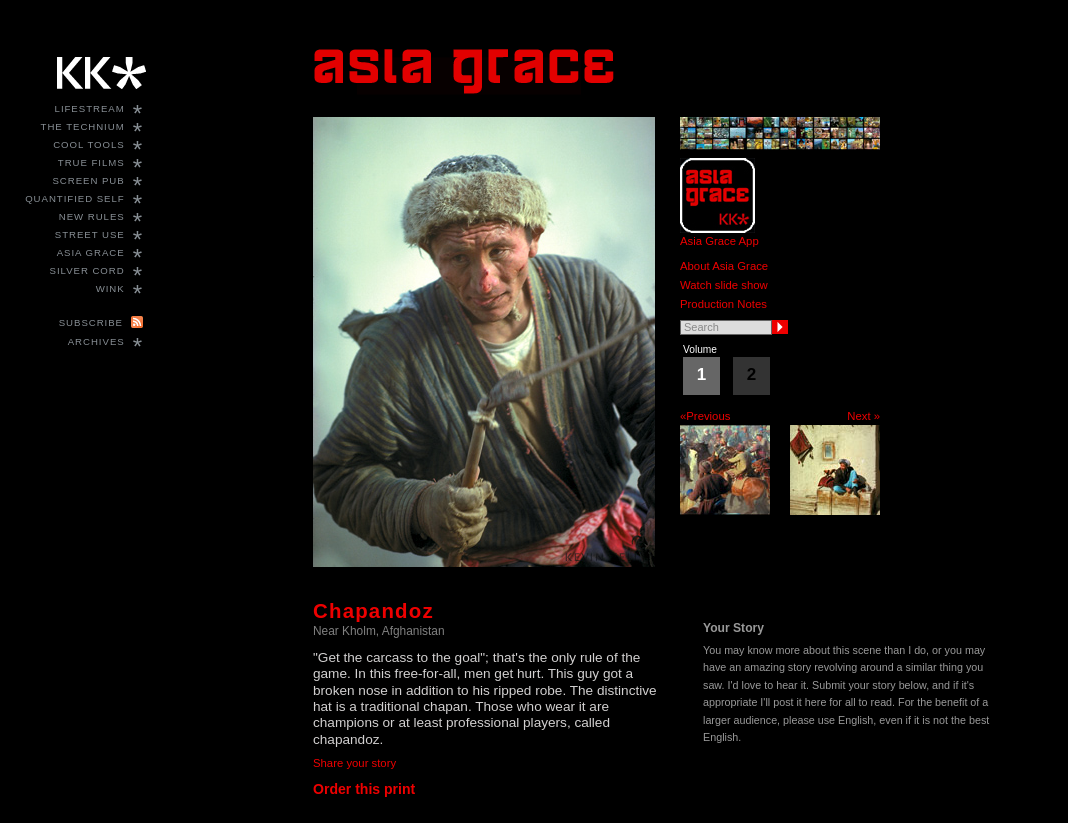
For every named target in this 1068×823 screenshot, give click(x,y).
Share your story (354, 763)
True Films (91, 162)
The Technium (83, 126)
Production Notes (723, 304)
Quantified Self (74, 198)
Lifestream (90, 108)
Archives (96, 341)
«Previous (705, 416)
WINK (110, 288)
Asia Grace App (719, 241)
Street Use (90, 234)
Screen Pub (88, 180)
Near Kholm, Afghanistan (379, 631)
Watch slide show (724, 285)
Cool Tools (89, 144)
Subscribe (91, 322)
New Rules (92, 216)
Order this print (364, 789)
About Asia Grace (724, 266)
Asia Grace (91, 252)
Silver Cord (87, 270)
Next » (863, 416)
